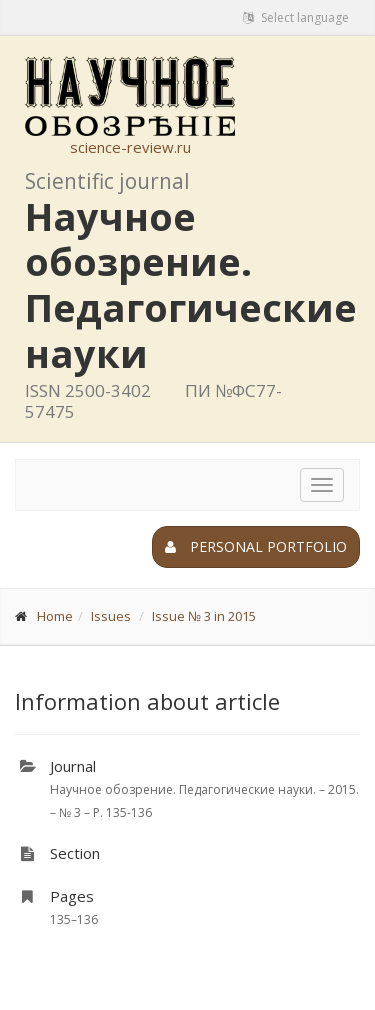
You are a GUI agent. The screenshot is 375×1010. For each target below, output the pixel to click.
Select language (296, 17)
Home (55, 616)
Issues (111, 616)
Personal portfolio (256, 546)
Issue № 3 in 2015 (204, 616)
